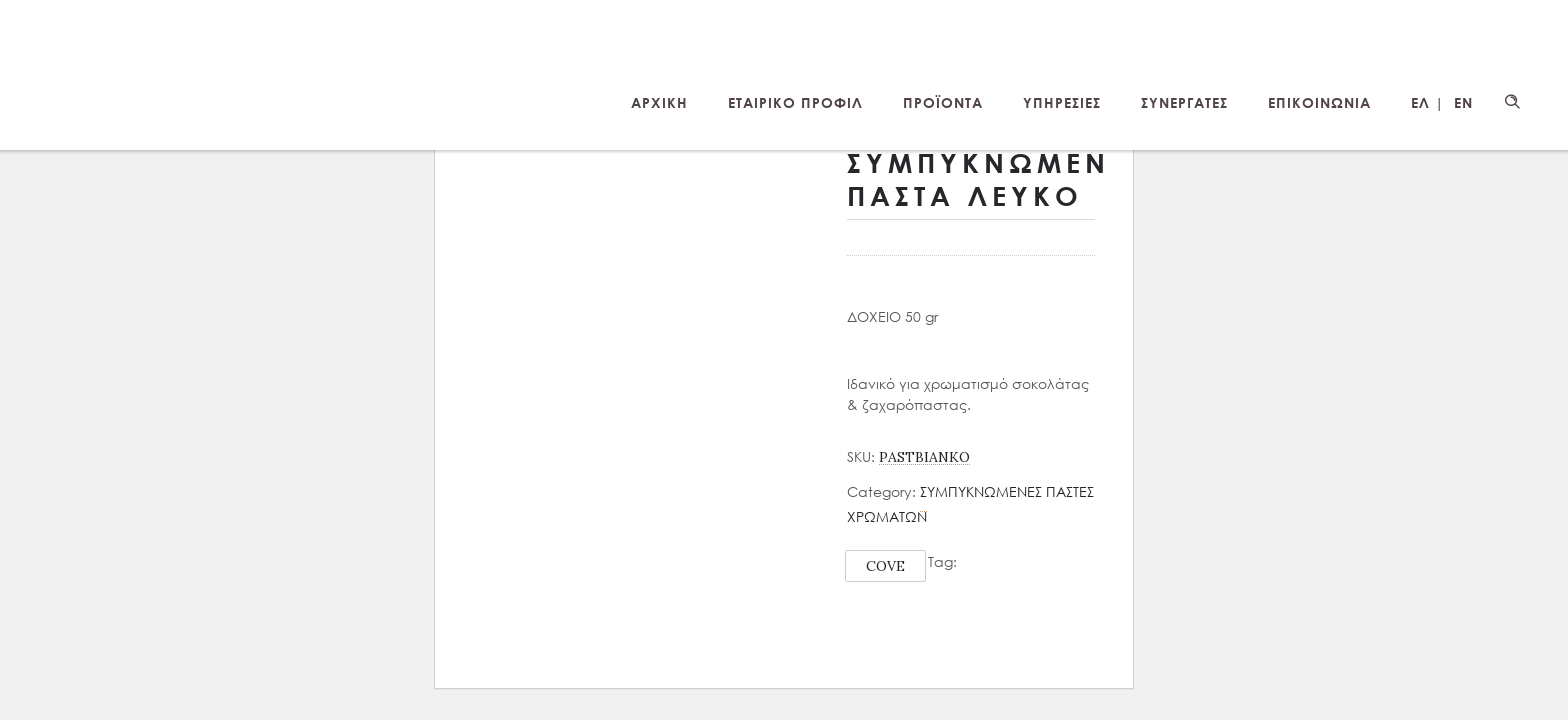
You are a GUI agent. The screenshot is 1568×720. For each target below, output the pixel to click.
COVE (885, 566)
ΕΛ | (1427, 102)
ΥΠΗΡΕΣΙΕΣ (1062, 102)
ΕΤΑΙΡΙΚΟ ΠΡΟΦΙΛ (795, 102)
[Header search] (1512, 102)
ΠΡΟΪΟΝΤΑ (943, 102)
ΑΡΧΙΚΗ (659, 102)
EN (1463, 102)
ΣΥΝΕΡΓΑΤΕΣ (1184, 102)
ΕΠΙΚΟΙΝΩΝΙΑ (1319, 102)
